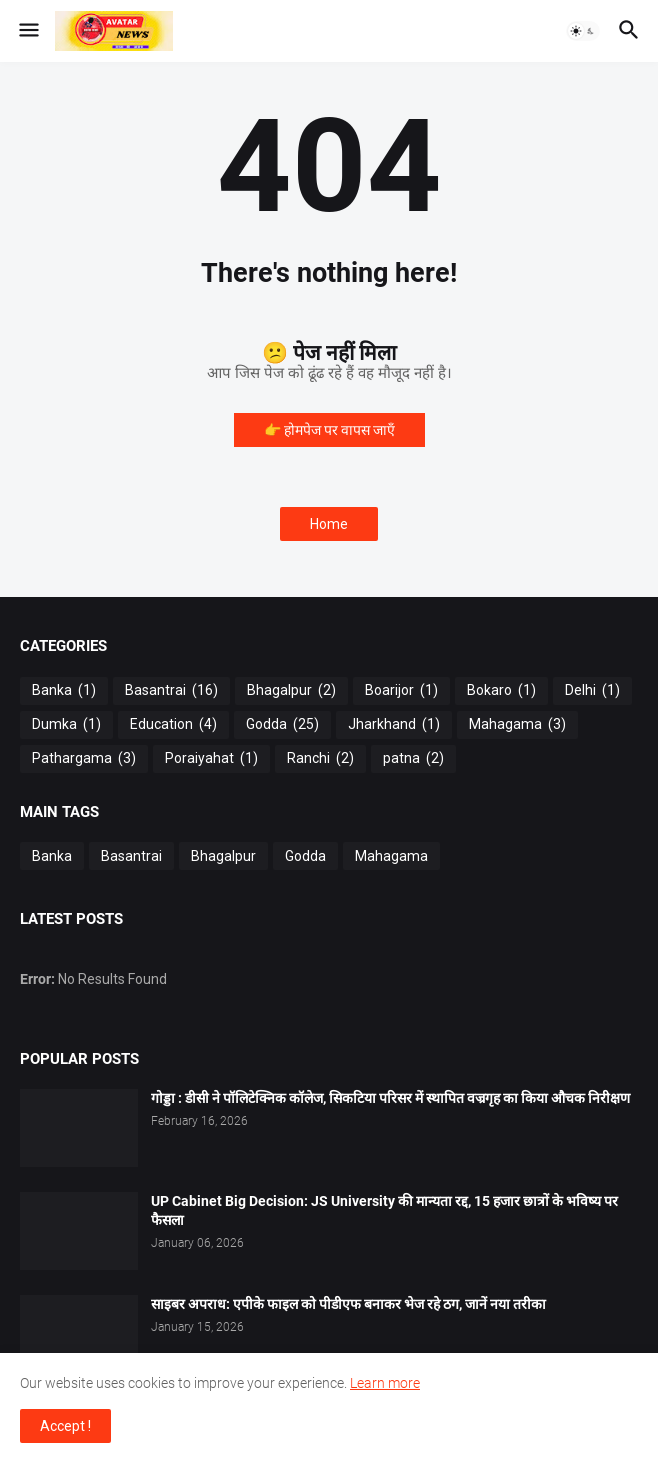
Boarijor (401, 691)
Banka (64, 691)
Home (329, 524)
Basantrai (171, 691)
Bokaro (501, 691)
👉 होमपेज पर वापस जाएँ (329, 430)
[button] (27, 31)
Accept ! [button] (65, 1426)
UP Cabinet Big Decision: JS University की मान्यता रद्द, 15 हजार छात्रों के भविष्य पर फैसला (384, 1210)
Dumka (66, 725)
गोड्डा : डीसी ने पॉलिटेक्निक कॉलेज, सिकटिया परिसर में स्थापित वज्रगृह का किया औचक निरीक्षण (390, 1098)
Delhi (592, 691)
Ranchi (320, 759)
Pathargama (84, 759)
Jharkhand (394, 725)
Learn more (385, 1383)
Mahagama (517, 725)
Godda (282, 725)
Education (173, 725)
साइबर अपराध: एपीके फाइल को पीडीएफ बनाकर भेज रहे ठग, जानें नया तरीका (348, 1304)
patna (413, 759)
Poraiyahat (211, 759)
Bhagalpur (291, 691)
